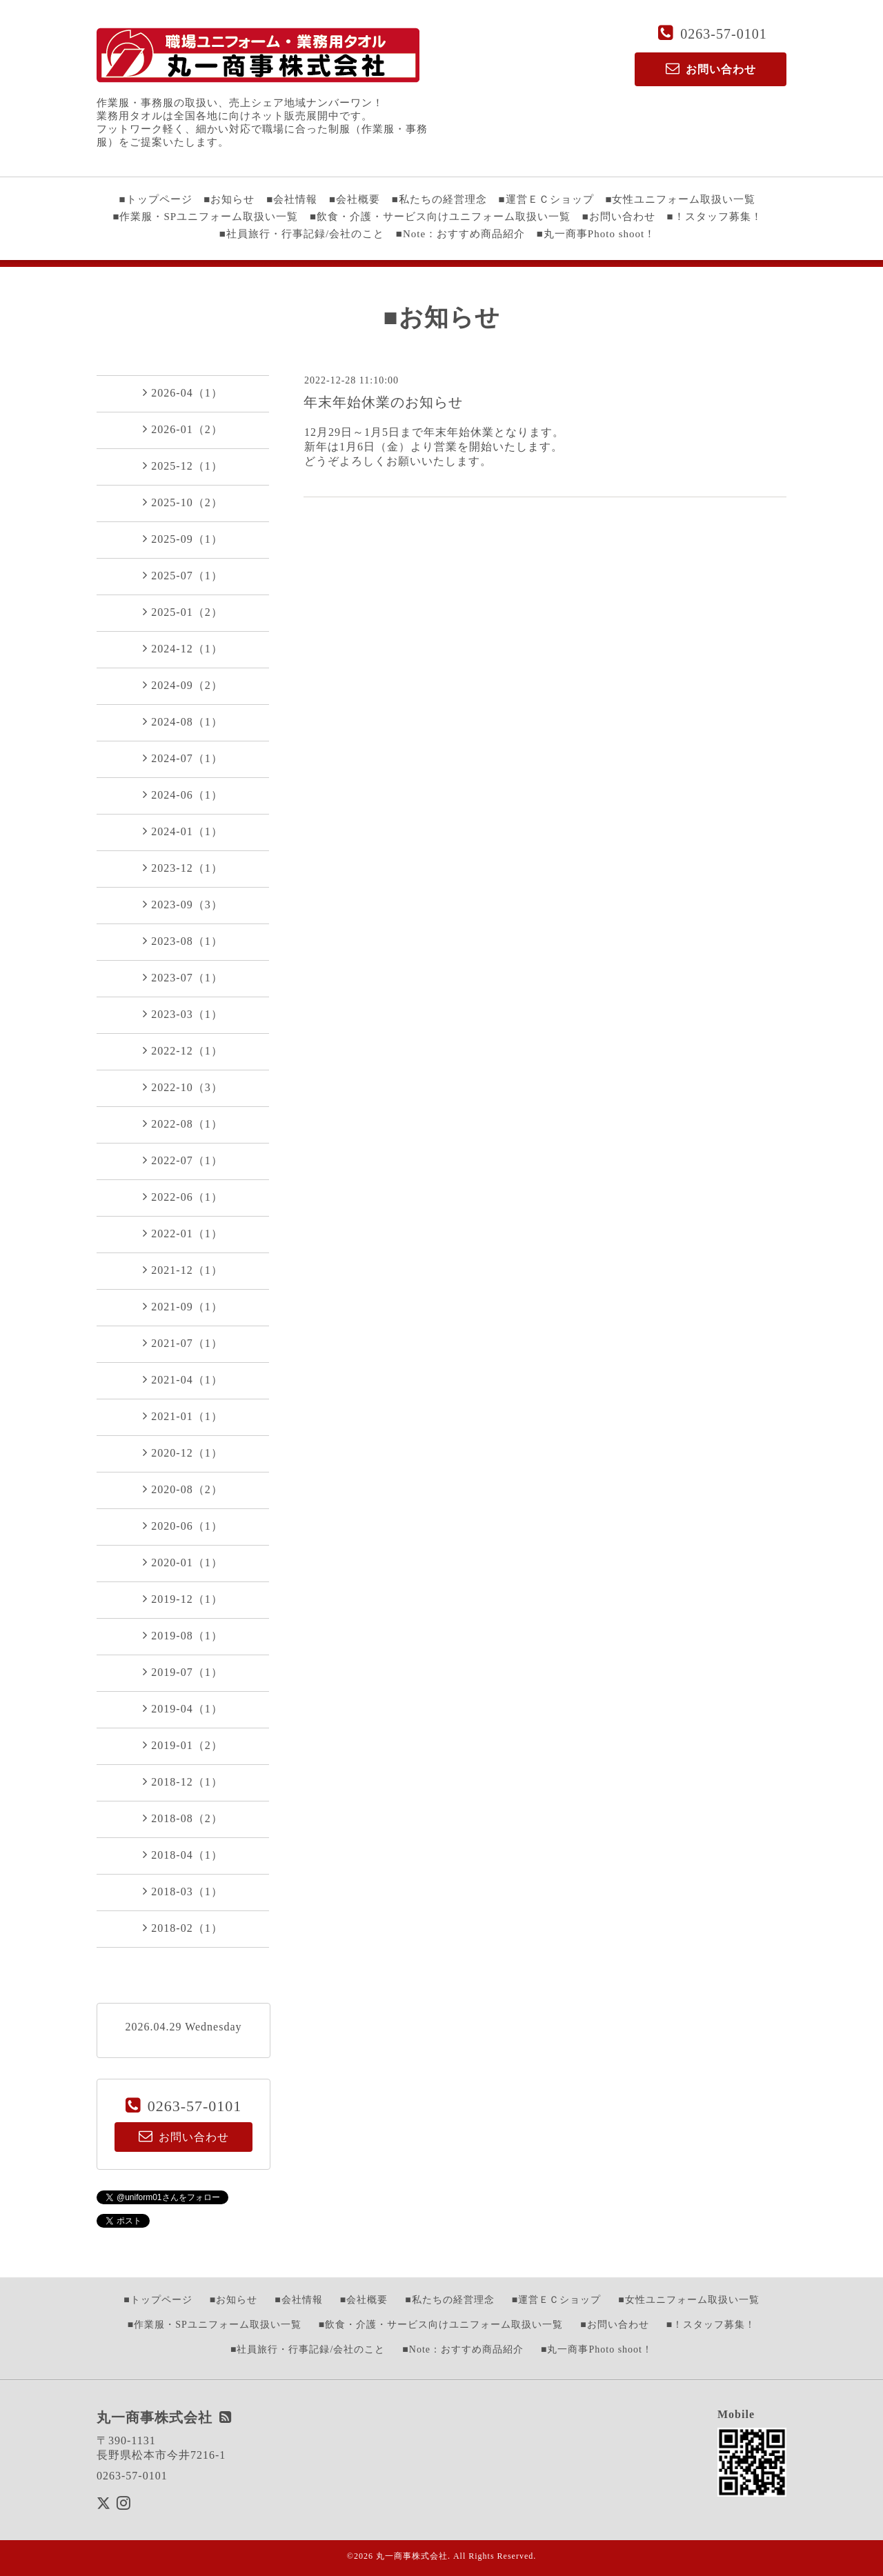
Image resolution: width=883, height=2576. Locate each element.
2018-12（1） (182, 1781)
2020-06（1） (182, 1525)
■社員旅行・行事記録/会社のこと (301, 233)
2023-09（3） (182, 904)
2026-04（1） (182, 392)
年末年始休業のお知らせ (383, 402)
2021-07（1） (182, 1343)
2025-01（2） (182, 612)
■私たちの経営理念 (439, 199)
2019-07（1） (182, 1672)
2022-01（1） (182, 1233)
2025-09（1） (182, 538)
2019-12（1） (182, 1598)
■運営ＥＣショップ (546, 199)
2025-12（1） (182, 465)
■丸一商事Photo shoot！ (596, 233)
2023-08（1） (182, 941)
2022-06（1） (182, 1196)
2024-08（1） (182, 721)
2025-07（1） (182, 575)
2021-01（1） (182, 1416)
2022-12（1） (182, 1050)
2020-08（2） (182, 1489)
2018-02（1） (182, 1927)
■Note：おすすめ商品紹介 (460, 233)
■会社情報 (291, 199)
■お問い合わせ (618, 216)
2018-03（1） (182, 1891)
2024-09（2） (182, 685)
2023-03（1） (182, 1014)
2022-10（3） (182, 1087)
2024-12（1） (182, 648)
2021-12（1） (182, 1270)
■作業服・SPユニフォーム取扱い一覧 (205, 216)
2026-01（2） (182, 429)
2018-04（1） (182, 1854)
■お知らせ (229, 199)
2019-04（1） (182, 1708)
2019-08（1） (182, 1635)
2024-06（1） (182, 794)
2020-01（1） (182, 1562)
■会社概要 (354, 199)
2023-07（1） (182, 977)
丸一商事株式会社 (412, 2556)
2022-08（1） (182, 1123)
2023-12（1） (182, 867)
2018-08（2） (182, 1818)
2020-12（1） (182, 1452)
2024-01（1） (182, 831)
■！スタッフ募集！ (714, 216)
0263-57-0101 (723, 33)
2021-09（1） (182, 1306)
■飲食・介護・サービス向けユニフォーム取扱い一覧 (440, 216)
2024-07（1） (182, 758)
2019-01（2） (182, 1745)
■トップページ (155, 199)
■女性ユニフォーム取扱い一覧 (680, 199)
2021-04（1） (182, 1379)
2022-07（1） (182, 1160)
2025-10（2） (182, 502)
